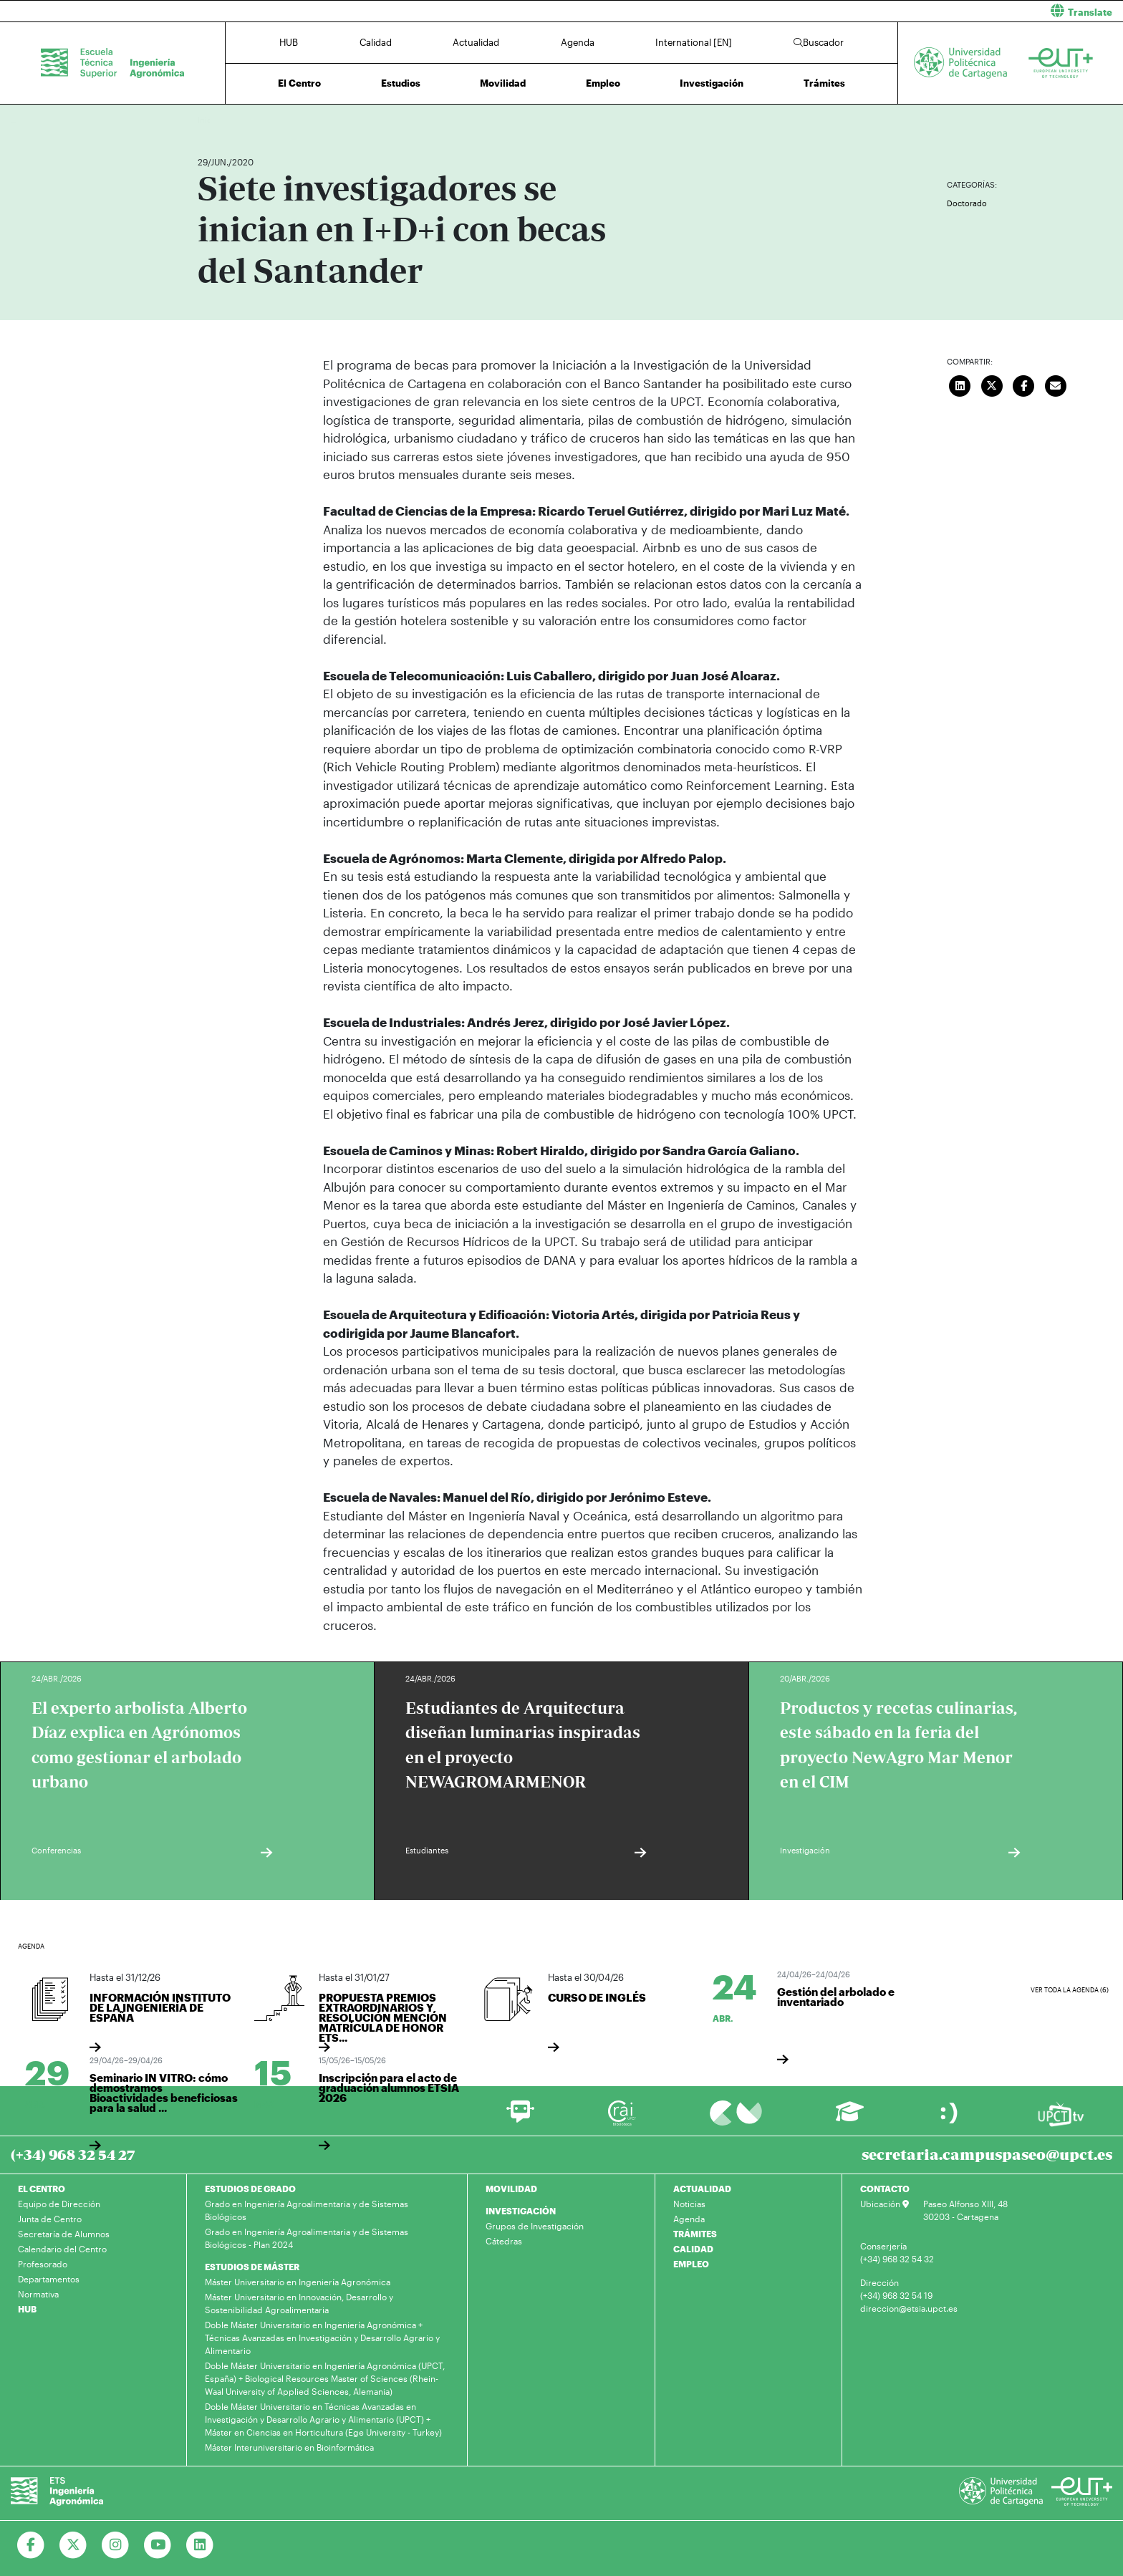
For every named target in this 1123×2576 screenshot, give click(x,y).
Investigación (711, 83)
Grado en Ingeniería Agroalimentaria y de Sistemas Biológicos (306, 2210)
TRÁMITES (695, 2234)
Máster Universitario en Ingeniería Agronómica (297, 2282)
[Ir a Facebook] (31, 2545)
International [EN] (693, 42)
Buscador (819, 42)
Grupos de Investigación (535, 2226)
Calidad (376, 42)
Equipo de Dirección (59, 2204)
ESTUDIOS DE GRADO (250, 2189)
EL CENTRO (41, 2189)
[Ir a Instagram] (115, 2545)
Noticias (689, 2204)
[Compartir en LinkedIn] (960, 384)
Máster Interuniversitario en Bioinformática (289, 2447)
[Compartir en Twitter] (992, 384)
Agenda (577, 42)
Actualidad (476, 42)
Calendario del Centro (62, 2249)
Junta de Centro (50, 2219)
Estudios (400, 83)
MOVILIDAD (511, 2189)
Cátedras (504, 2241)
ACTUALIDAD (702, 2189)
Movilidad (503, 83)
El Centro (299, 83)
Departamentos (48, 2279)
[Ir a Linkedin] (200, 2545)
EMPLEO (691, 2264)
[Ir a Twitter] (73, 2545)
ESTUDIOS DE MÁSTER (252, 2267)
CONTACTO (885, 2189)
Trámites (824, 83)
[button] (847, 11)
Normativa (38, 2294)
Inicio (209, 120)
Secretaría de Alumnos (64, 2234)
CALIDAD (693, 2249)
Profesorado (42, 2264)
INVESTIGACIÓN (521, 2211)
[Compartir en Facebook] (1024, 384)
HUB (288, 42)
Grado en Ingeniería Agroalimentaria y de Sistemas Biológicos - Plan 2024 (306, 2238)
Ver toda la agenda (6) (1070, 1990)
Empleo (603, 83)
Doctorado (967, 203)
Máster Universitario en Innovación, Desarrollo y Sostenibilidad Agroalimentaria (299, 2303)
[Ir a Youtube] (158, 2545)
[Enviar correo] (1055, 384)
